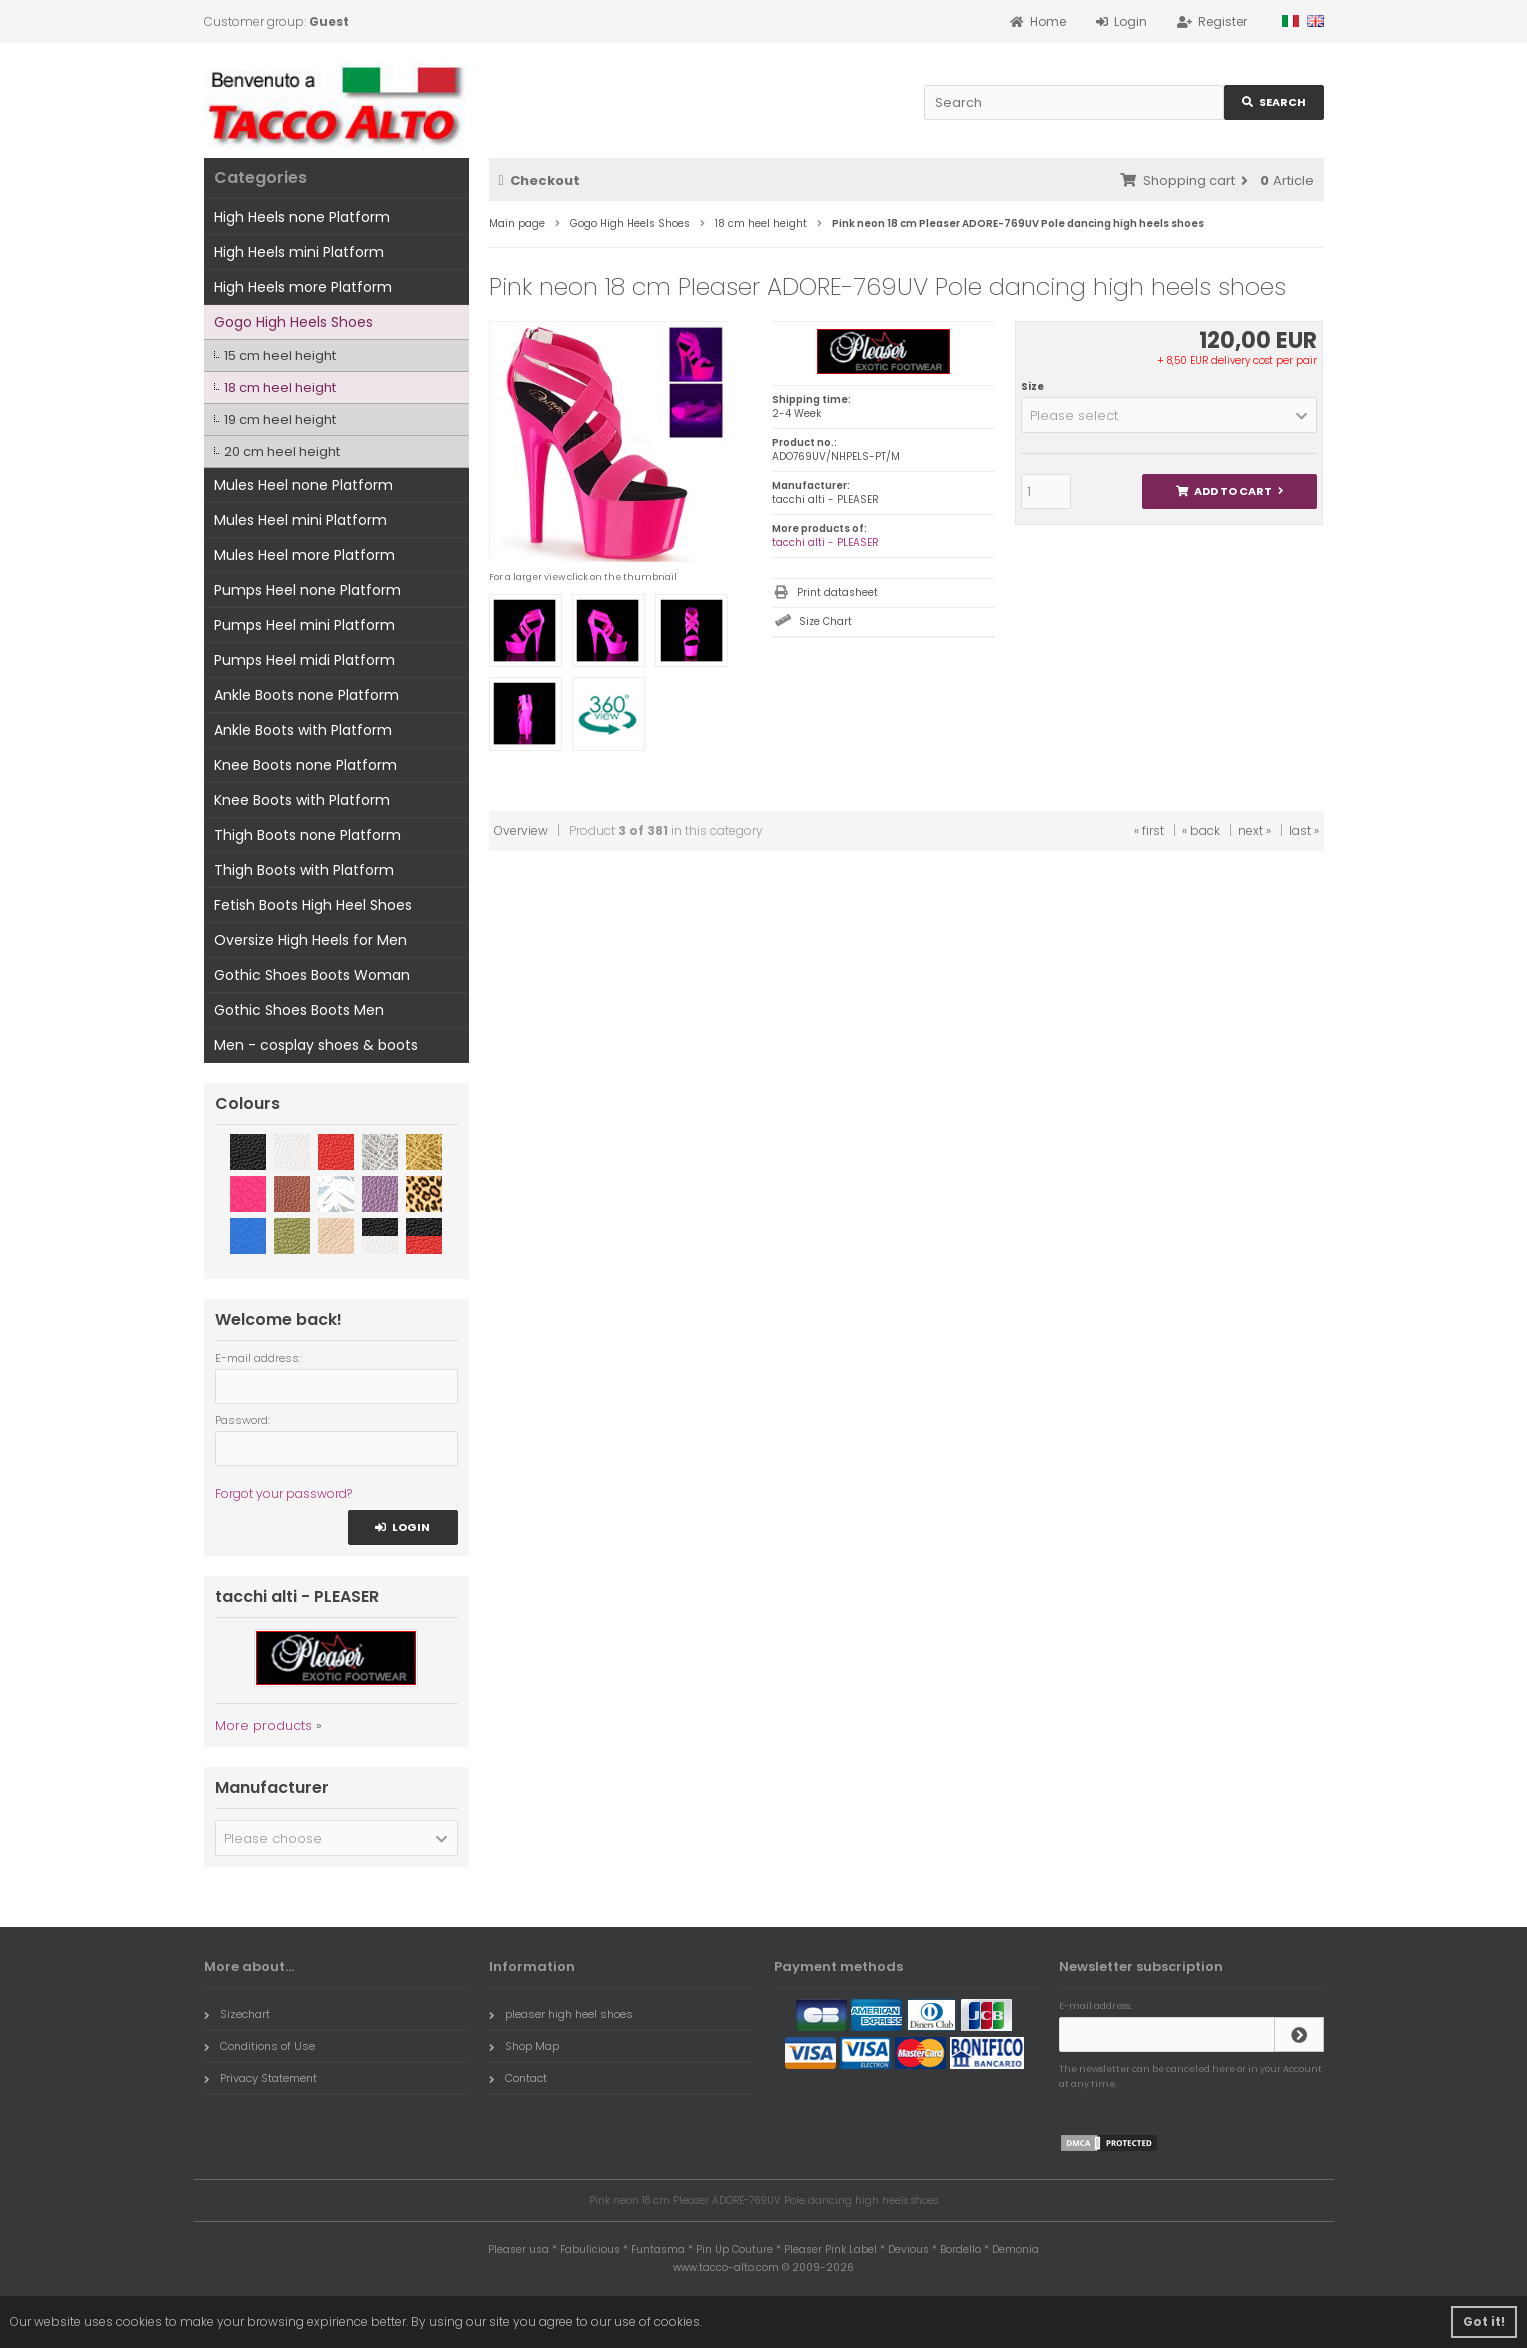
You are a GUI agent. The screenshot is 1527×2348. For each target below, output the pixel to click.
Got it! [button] (1484, 2321)
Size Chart (825, 621)
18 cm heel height (280, 387)
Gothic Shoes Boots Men (299, 1010)
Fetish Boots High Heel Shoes (313, 905)
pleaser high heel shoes (561, 2014)
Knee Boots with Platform (302, 800)
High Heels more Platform (303, 287)
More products (263, 1725)
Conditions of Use (259, 2046)
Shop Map (524, 2046)
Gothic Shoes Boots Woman (312, 975)
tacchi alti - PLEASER (825, 542)
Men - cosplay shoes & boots (316, 1045)
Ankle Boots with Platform (303, 730)
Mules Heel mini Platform (300, 520)
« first (1149, 830)
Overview (521, 830)
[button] (1169, 415)
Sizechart (237, 2014)
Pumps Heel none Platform (307, 590)
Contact (518, 2078)
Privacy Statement (260, 2078)
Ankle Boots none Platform (306, 695)
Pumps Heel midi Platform (304, 660)
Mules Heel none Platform (303, 485)
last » (1304, 830)
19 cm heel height (280, 419)
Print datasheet (837, 592)
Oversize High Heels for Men (310, 940)
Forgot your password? (283, 1493)
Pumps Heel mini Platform (304, 625)
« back (1201, 830)
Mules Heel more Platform (304, 555)
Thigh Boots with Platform (304, 870)
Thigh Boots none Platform (307, 835)
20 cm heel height (282, 451)
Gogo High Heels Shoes (293, 322)
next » (1254, 830)
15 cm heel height (280, 355)
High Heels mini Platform (299, 252)
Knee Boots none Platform (305, 765)
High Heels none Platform (302, 217)
